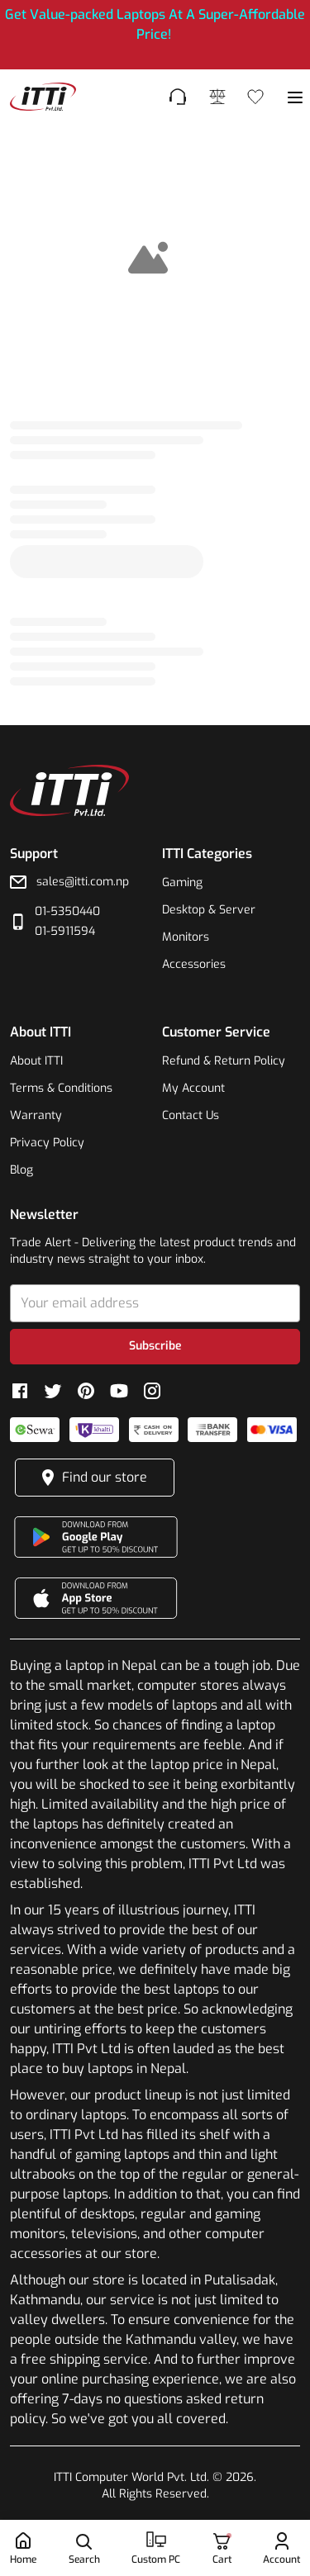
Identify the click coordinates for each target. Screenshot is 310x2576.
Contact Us (190, 1115)
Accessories (194, 964)
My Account (193, 1088)
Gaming (182, 882)
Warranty (36, 1115)
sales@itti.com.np (82, 882)
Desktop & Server (208, 910)
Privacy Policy (47, 1142)
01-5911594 (65, 931)
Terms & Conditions (61, 1088)
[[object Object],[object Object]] (155, 34)
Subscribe (155, 1346)
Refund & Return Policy (223, 1061)
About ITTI (36, 1061)
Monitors (185, 937)
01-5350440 (67, 911)
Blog (21, 1170)
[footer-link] (43, 97)
